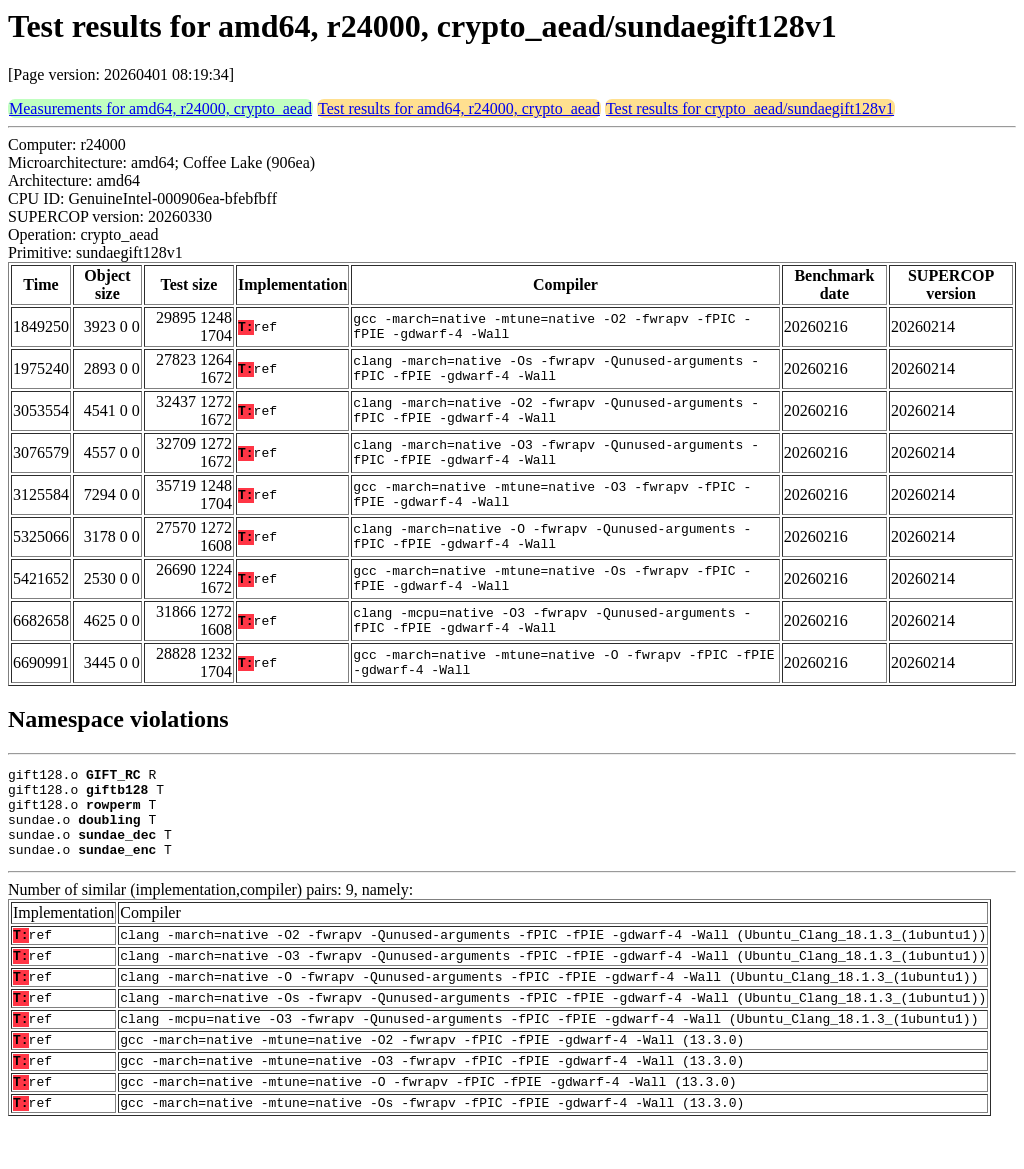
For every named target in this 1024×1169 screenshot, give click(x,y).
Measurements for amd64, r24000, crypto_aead (160, 108)
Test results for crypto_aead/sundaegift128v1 (750, 108)
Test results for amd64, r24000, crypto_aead (459, 108)
